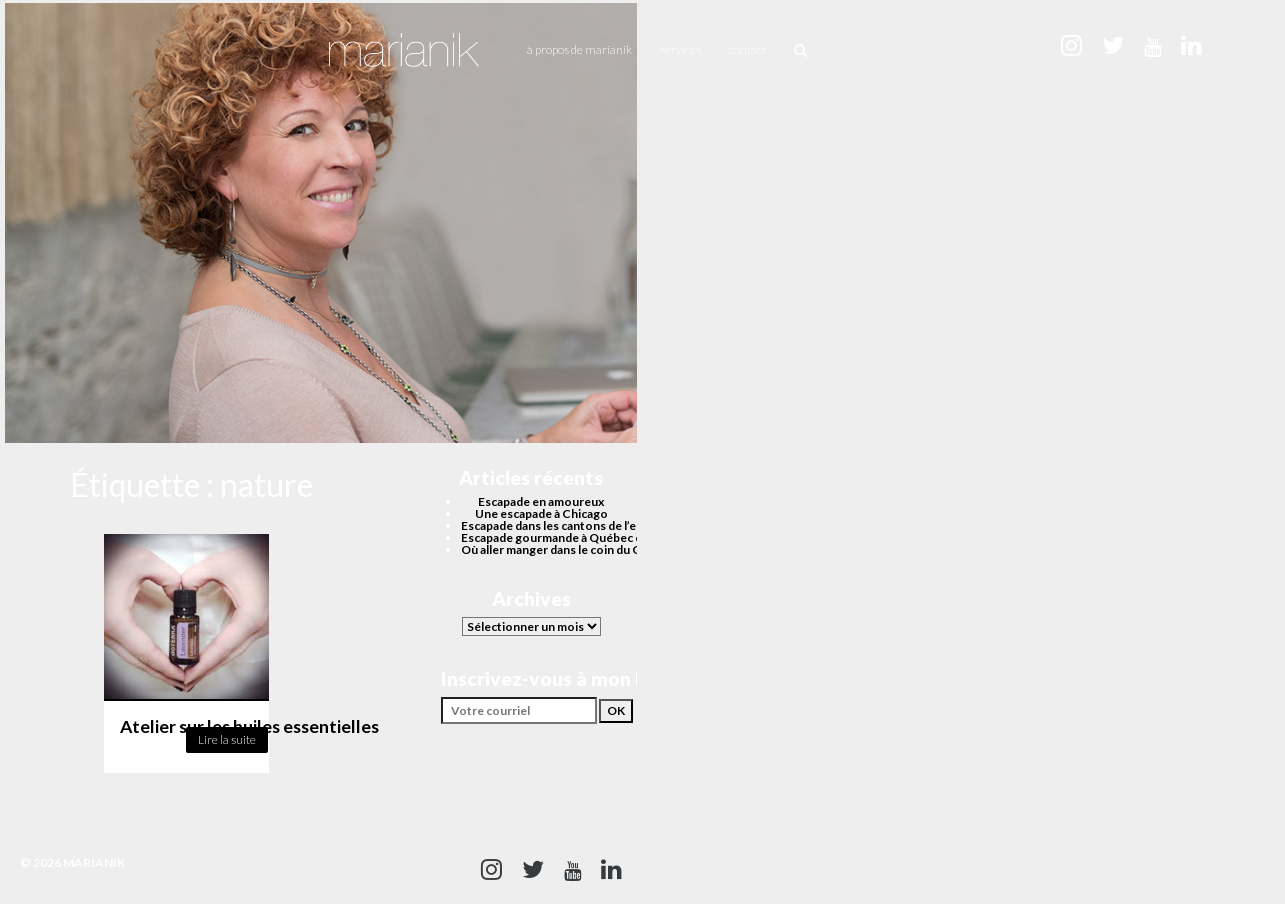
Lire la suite (227, 739)
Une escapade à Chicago (541, 513)
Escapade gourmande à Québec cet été (567, 537)
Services (680, 49)
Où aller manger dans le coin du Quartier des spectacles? (615, 549)
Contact (747, 49)
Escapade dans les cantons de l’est (554, 525)
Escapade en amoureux (541, 501)
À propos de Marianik (579, 49)
